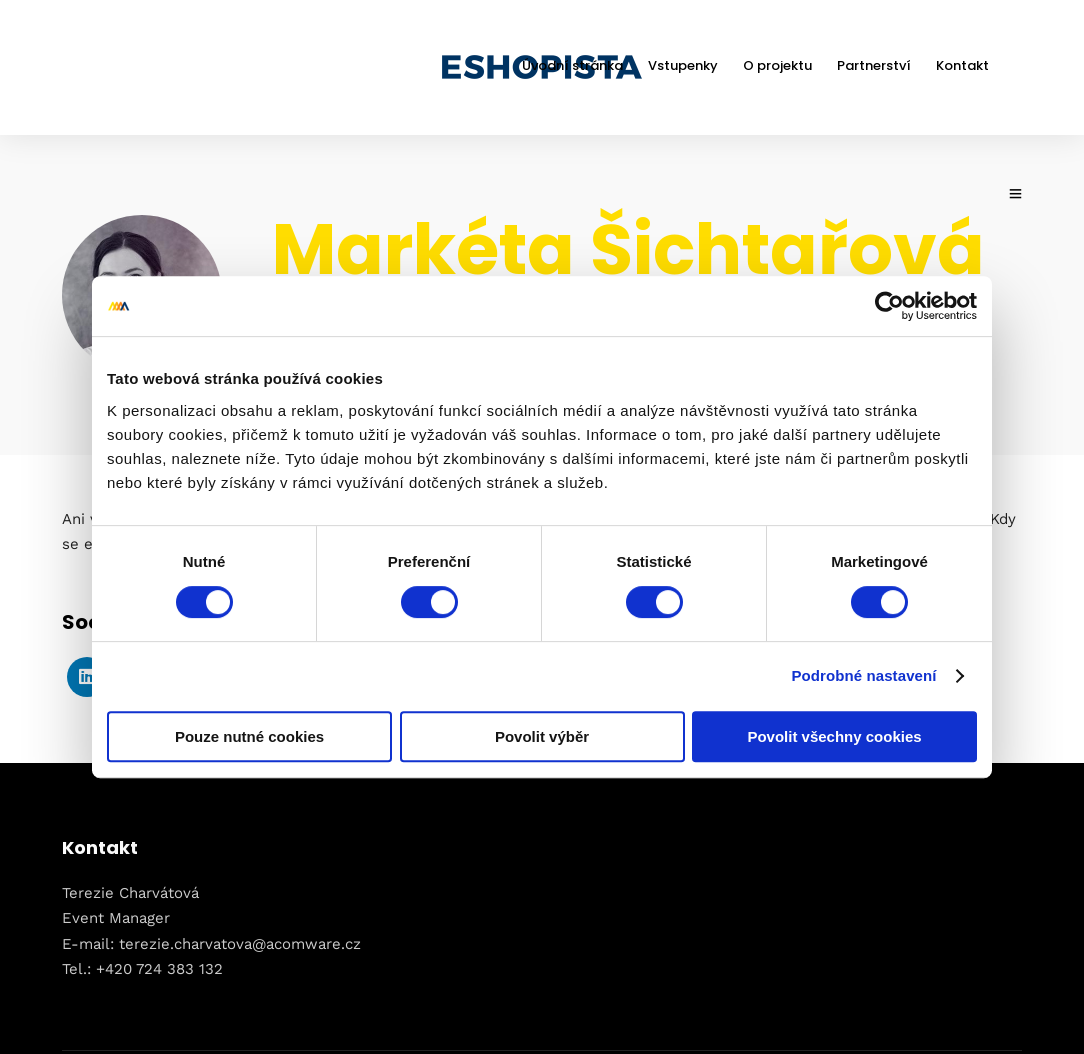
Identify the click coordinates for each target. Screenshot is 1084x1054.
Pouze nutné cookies (249, 736)
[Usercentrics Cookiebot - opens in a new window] (889, 306)
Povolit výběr (542, 736)
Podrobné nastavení (863, 675)
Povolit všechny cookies (834, 736)
